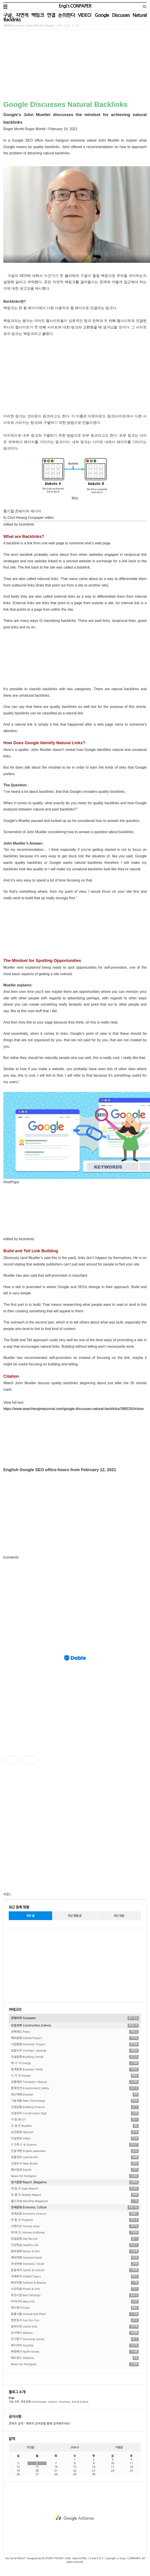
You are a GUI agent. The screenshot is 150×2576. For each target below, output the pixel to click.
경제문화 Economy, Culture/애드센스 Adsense (28, 25)
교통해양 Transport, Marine (75, 2082)
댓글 (6, 1894)
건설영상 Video (75, 2138)
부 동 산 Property (75, 2220)
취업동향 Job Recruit (75, 2239)
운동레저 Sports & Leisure (75, 2270)
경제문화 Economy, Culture (75, 2207)
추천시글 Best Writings (75, 2295)
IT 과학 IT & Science (75, 2145)
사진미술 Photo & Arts (75, 2289)
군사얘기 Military (75, 2333)
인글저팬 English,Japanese (75, 2151)
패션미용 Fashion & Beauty (75, 2283)
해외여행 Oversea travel (75, 2258)
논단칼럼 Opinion (75, 2132)
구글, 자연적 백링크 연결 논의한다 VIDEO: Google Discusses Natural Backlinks (75, 17)
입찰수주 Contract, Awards (75, 2051)
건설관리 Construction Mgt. (75, 2113)
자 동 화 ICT (75, 2120)
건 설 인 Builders (75, 2126)
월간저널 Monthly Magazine (75, 2201)
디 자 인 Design (75, 2076)
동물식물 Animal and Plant (75, 2314)
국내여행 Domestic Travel (75, 2264)
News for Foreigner (75, 2176)
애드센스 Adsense (75, 2358)
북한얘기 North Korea (75, 2352)
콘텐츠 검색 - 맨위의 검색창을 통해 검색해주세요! (40, 2423)
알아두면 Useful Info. (75, 2327)
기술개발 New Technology (75, 2101)
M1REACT (20, 2558)
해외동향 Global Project (75, 2038)
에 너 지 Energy (75, 2063)
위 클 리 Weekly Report (75, 2195)
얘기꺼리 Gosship (75, 2345)
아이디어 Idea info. (75, 2302)
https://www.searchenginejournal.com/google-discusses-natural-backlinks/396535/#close (73, 1409)
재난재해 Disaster (75, 2095)
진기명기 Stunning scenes (75, 2339)
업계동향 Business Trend (75, 2069)
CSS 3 (100, 2558)
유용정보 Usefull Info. (75, 2157)
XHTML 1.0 (84, 2558)
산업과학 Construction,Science (75, 2026)
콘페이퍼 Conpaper (75, 2018)
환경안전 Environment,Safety (75, 2088)
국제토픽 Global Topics (75, 2276)
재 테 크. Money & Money (75, 2233)
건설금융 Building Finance (75, 2107)
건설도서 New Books (75, 2164)
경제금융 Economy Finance (75, 2214)
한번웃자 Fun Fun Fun (75, 2320)
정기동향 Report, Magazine (75, 2182)
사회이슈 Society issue (75, 2226)
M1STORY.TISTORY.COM (56, 2558)
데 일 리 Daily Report (75, 2189)
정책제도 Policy (75, 2032)
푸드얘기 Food (75, 2308)
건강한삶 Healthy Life (75, 2245)
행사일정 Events (75, 2170)
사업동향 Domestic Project (75, 2044)
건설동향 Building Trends (75, 2057)
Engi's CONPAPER (75, 6)
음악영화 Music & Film (75, 2251)
